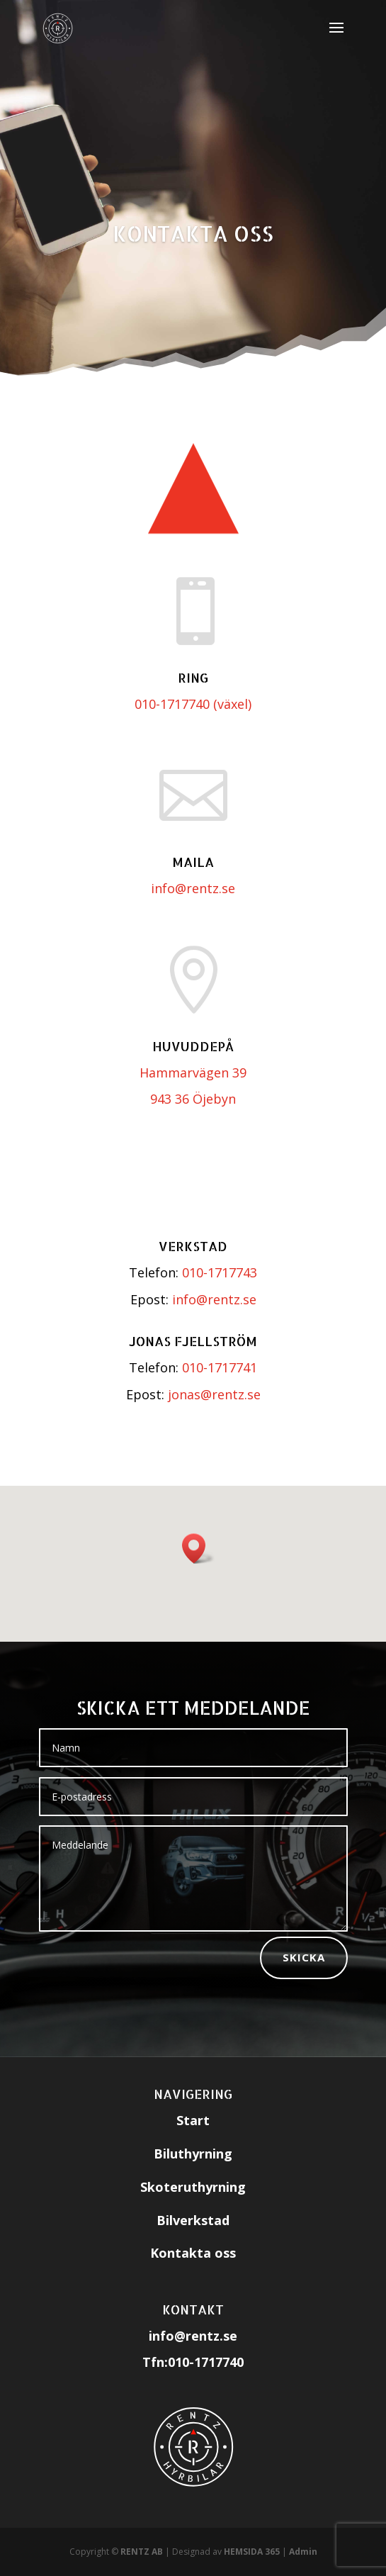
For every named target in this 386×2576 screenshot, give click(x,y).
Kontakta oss (193, 233)
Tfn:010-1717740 (193, 2361)
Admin (303, 2552)
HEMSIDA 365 (252, 2552)
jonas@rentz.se (214, 1394)
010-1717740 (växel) (193, 703)
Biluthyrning (193, 2153)
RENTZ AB (141, 2552)
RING (193, 677)
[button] (198, 1548)
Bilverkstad (193, 2220)
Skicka (304, 1957)
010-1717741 (219, 1367)
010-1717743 (219, 1272)
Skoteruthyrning (193, 2186)
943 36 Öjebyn (193, 1098)
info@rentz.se (193, 888)
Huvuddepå (193, 1046)
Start (193, 2120)
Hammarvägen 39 (193, 1072)
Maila (193, 861)
